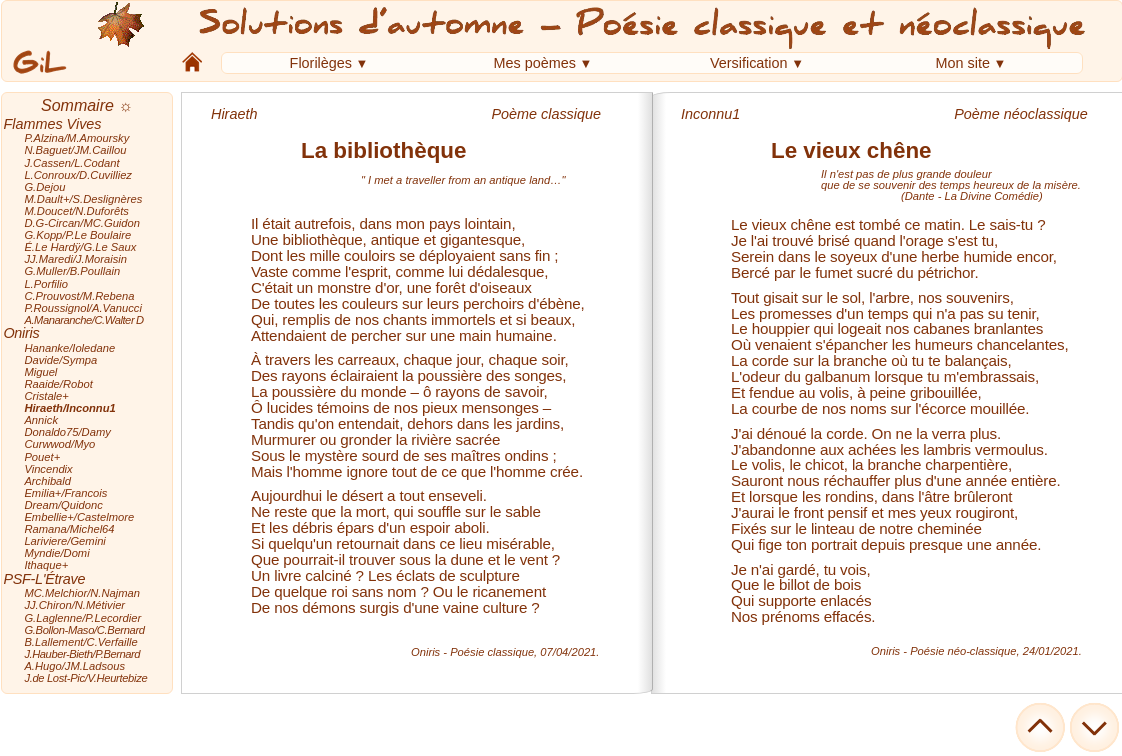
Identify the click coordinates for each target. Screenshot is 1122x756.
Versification (749, 63)
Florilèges (321, 63)
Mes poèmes (535, 63)
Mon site (963, 63)
